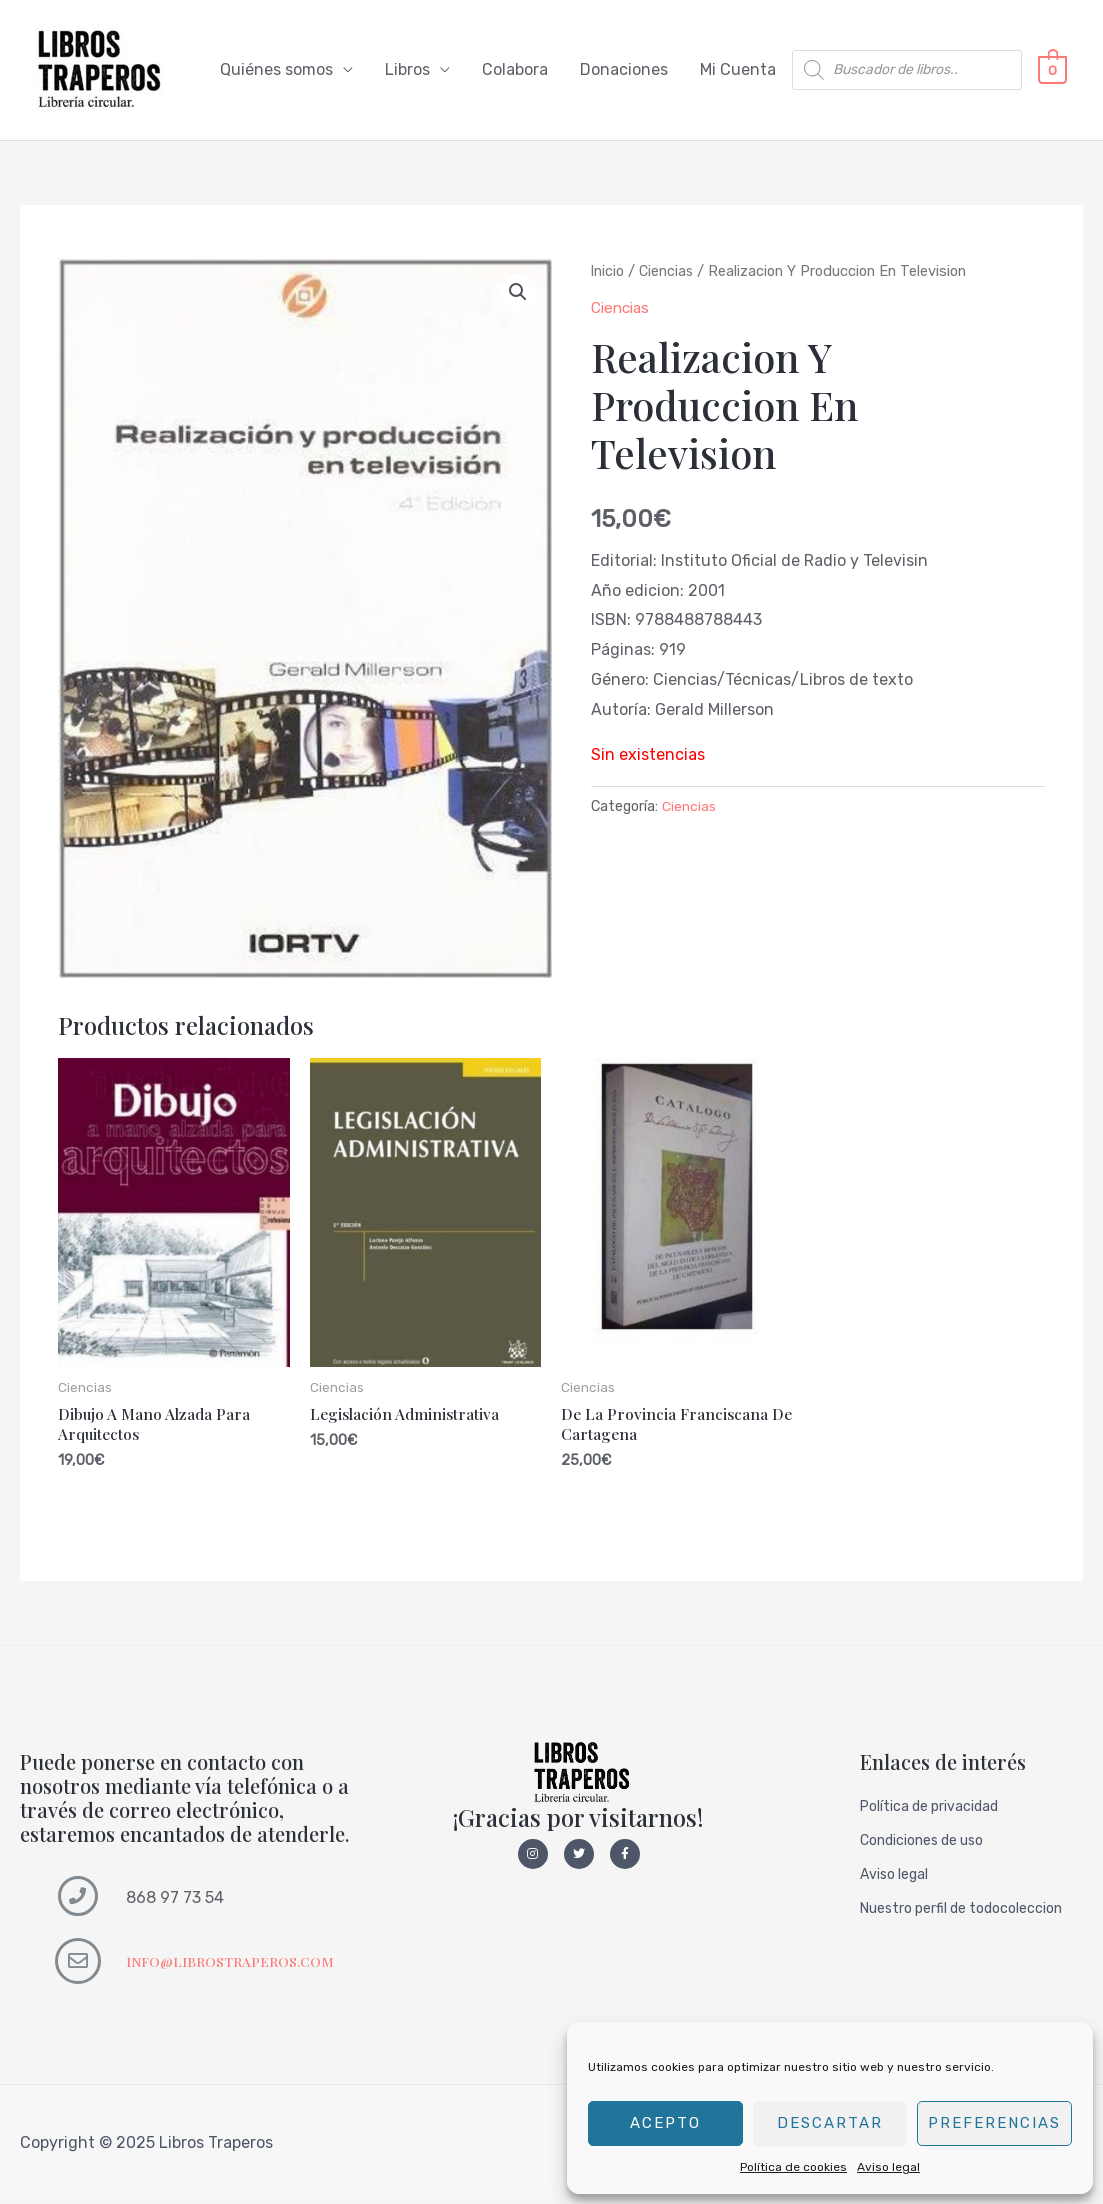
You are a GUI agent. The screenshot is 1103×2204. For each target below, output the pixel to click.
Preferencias (994, 2123)
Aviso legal (888, 2167)
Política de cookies (793, 2167)
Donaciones (624, 70)
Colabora (515, 70)
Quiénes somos (276, 70)
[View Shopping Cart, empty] (1052, 70)
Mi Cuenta (738, 70)
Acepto (665, 2123)
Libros (407, 70)
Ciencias (668, 272)
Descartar (830, 2123)
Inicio (608, 272)
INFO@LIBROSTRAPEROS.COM (233, 1965)
